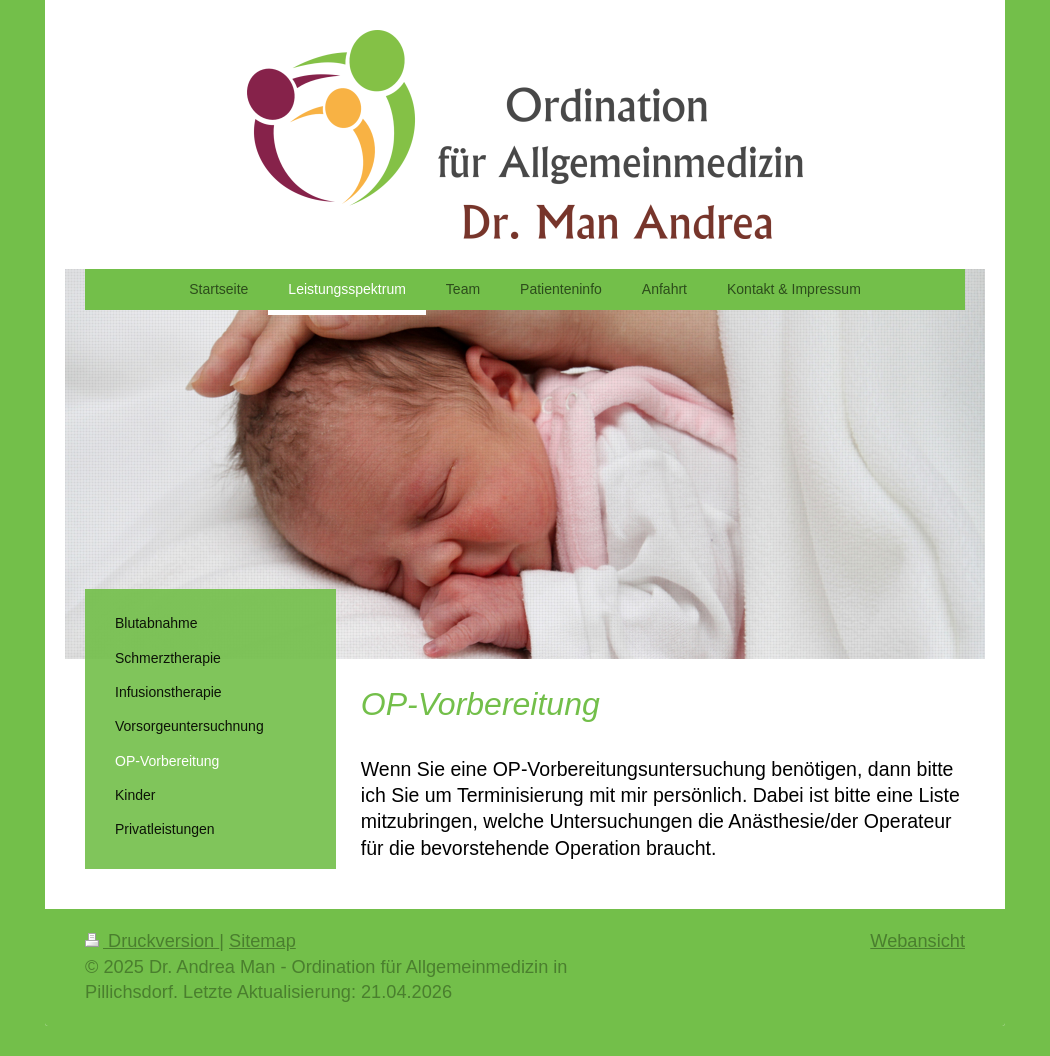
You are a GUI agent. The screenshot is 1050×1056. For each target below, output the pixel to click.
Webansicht (917, 941)
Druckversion (152, 941)
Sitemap (262, 941)
